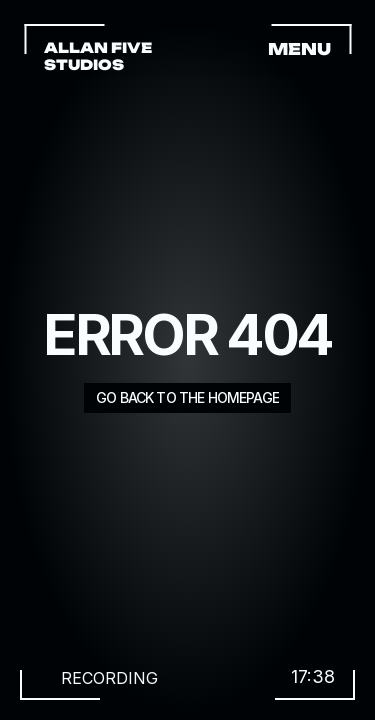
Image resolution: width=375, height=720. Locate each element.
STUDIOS (84, 64)
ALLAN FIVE (99, 47)
